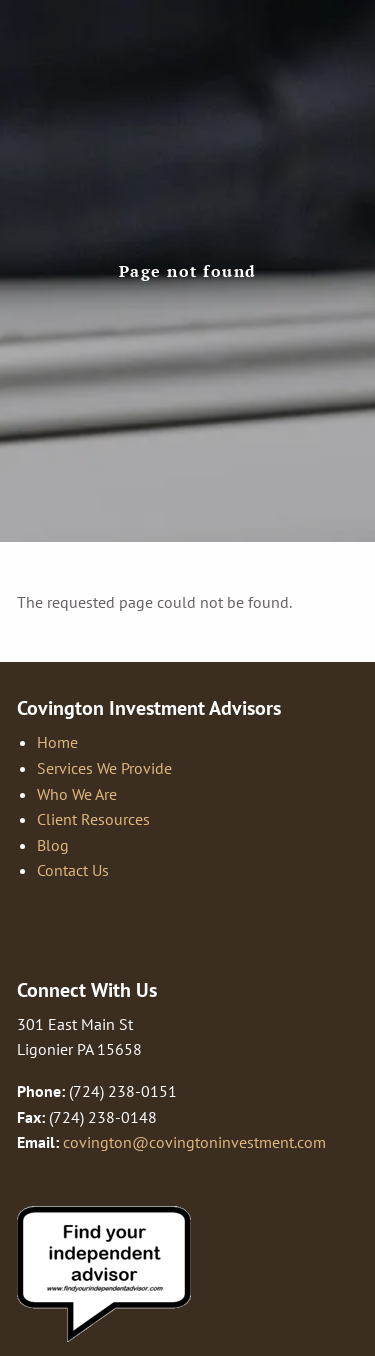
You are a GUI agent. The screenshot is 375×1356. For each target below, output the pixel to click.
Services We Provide (104, 768)
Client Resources (93, 819)
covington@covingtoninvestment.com (194, 1142)
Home (57, 742)
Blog (53, 845)
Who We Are (77, 794)
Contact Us (73, 870)
